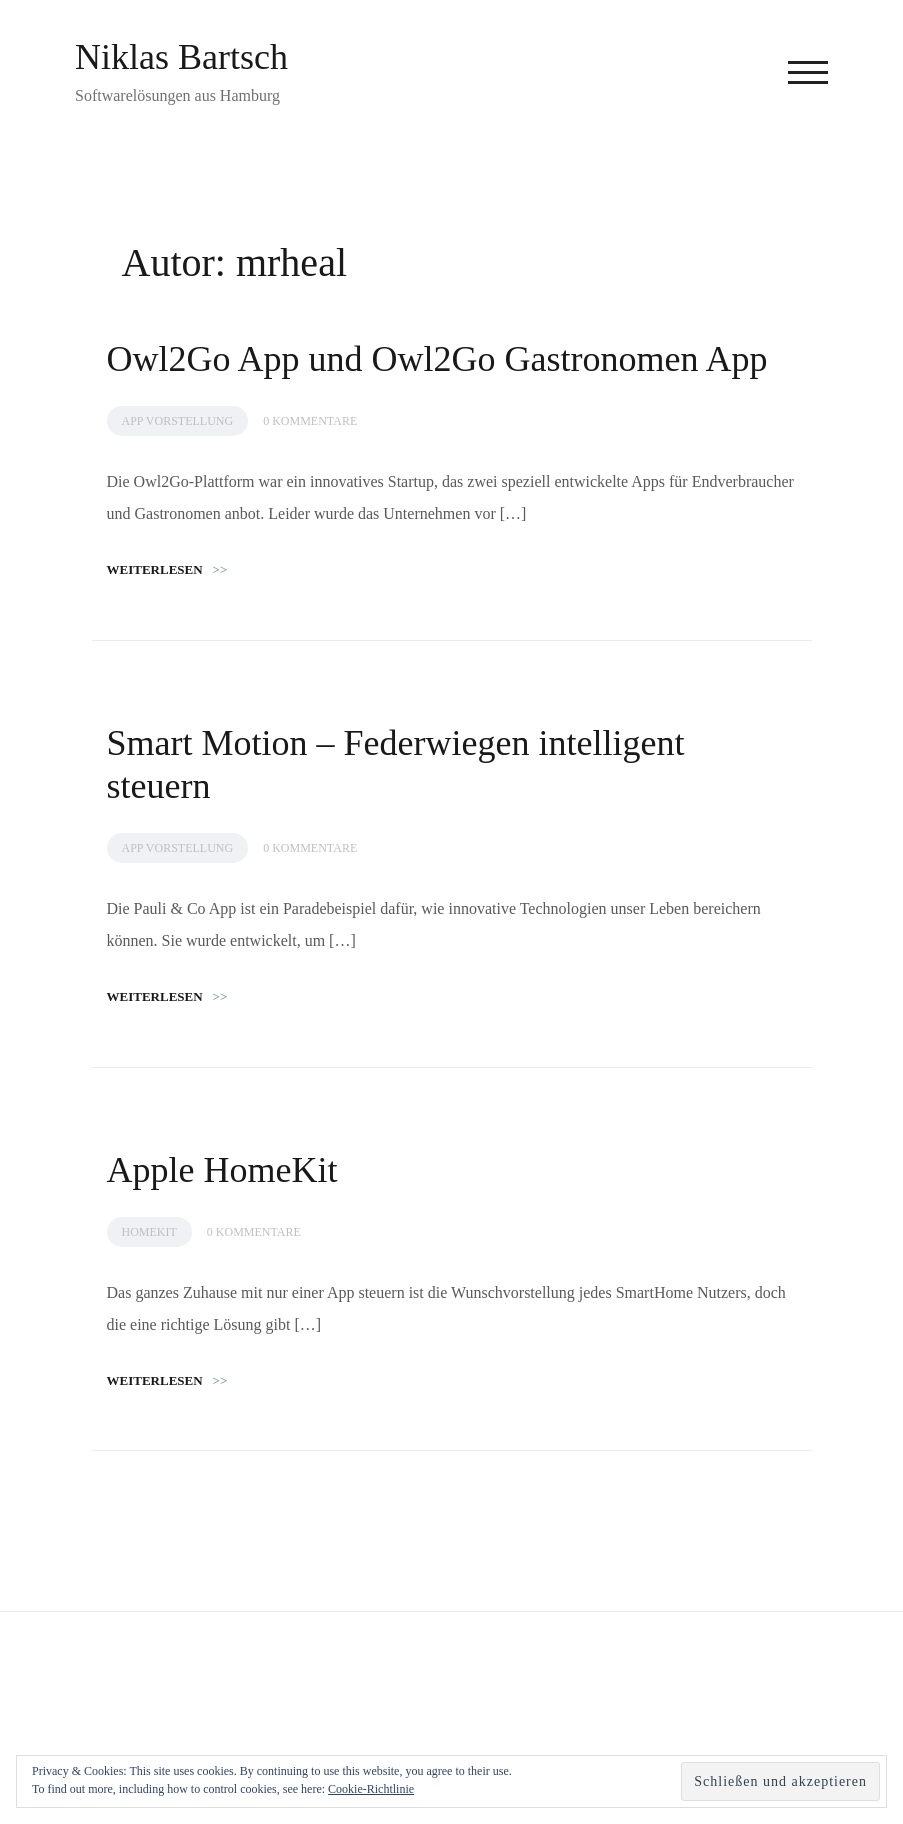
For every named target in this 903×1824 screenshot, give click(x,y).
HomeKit (149, 1232)
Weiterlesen (167, 569)
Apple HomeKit (222, 1170)
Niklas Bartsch (181, 57)
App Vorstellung (178, 421)
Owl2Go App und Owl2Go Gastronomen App (437, 359)
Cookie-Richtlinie (371, 1789)
